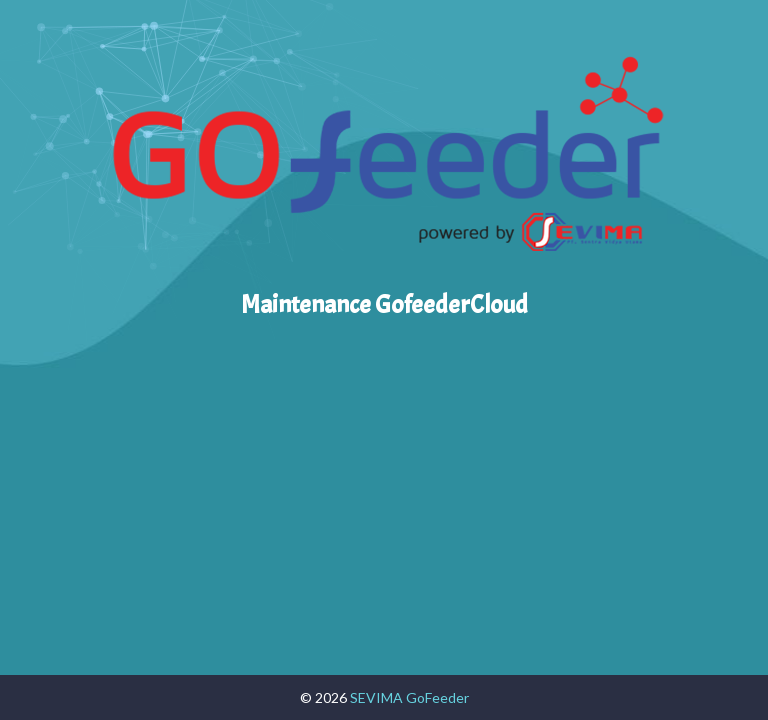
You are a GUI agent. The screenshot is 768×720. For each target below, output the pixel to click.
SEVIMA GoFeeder (409, 697)
